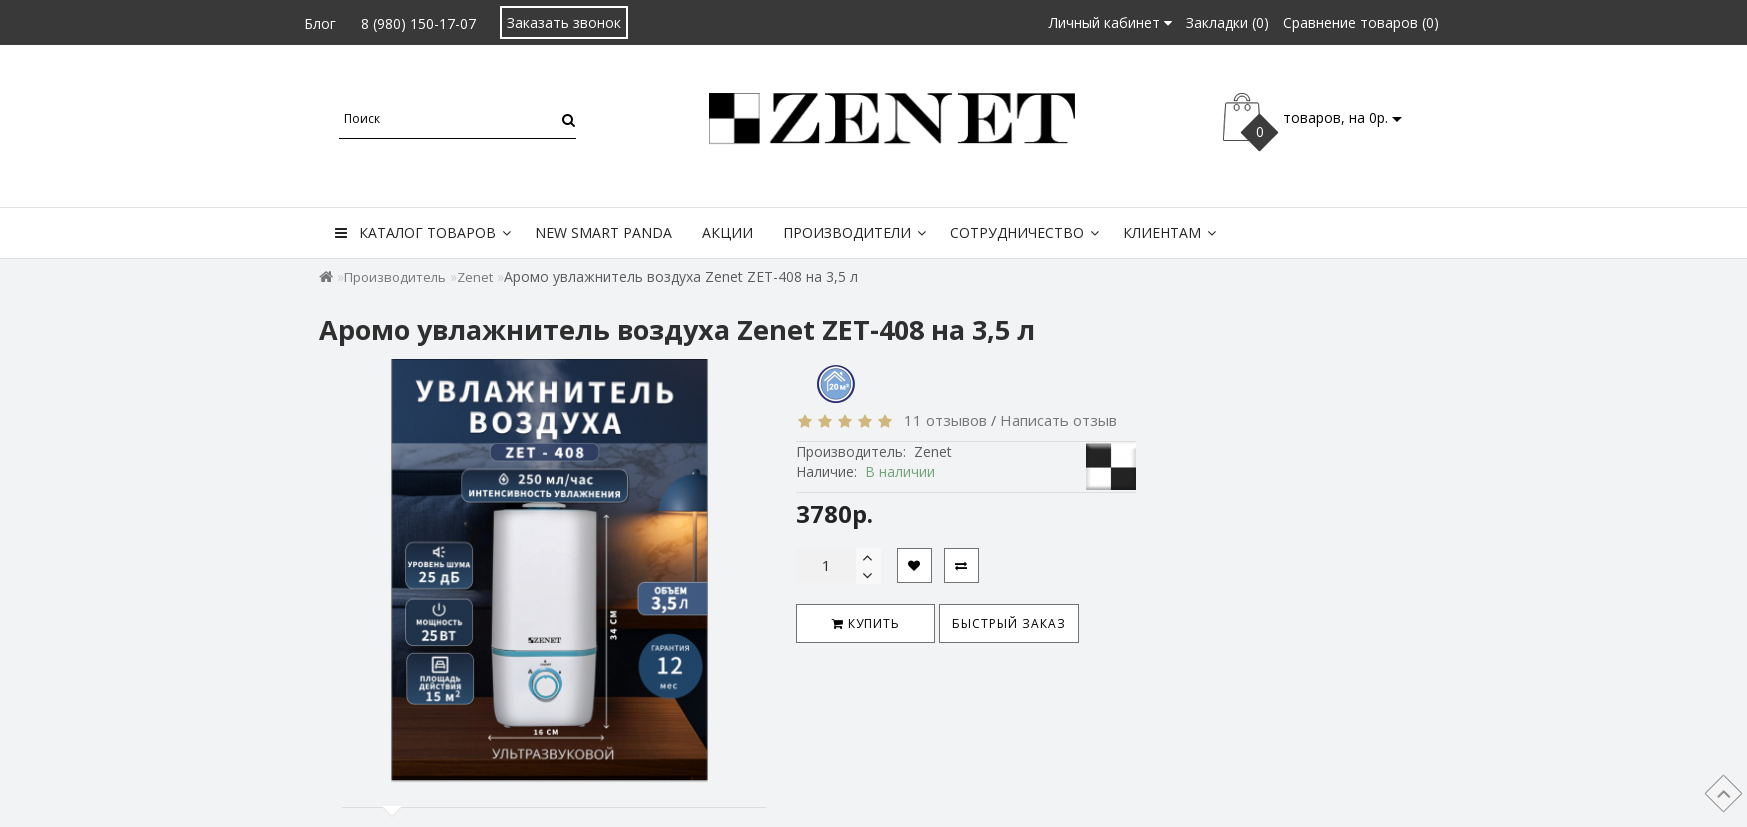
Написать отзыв (1058, 420)
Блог (320, 23)
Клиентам (1169, 232)
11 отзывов (941, 420)
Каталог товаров (423, 232)
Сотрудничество (1024, 232)
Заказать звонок (564, 22)
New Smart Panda (603, 232)
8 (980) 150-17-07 (418, 23)
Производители (854, 232)
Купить (866, 623)
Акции (727, 232)
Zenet (475, 277)
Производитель (395, 277)
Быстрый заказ (1009, 623)
